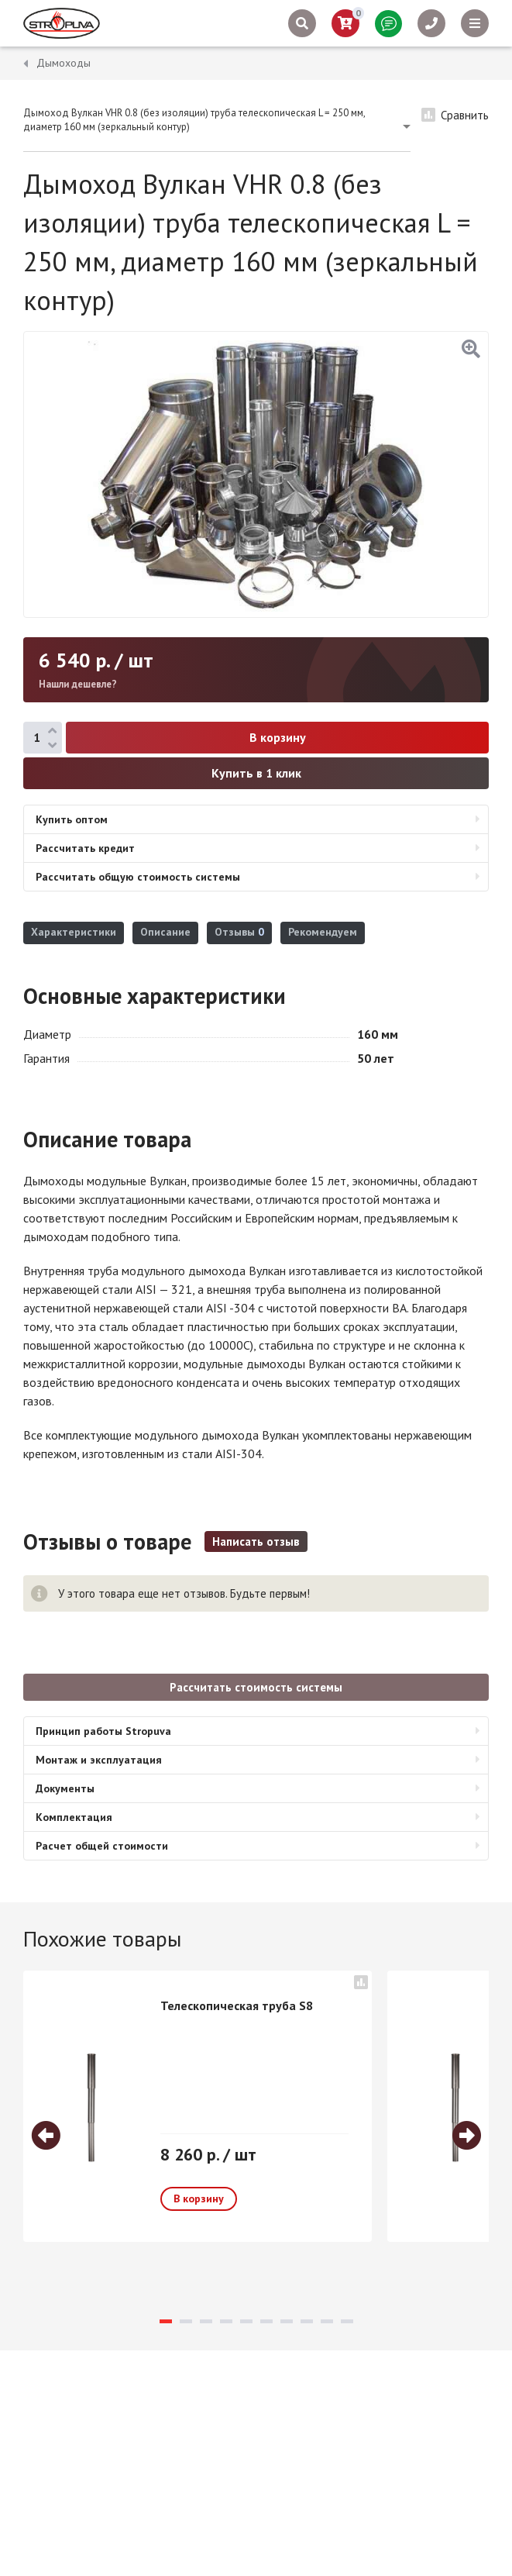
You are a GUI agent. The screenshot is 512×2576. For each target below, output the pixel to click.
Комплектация (74, 1817)
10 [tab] (347, 2321)
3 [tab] (206, 2321)
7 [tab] (286, 2321)
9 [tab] (327, 2321)
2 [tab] (186, 2321)
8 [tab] (307, 2321)
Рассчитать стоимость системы (256, 1687)
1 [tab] (166, 2321)
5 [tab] (246, 2321)
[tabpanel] (197, 2106)
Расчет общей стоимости (102, 1846)
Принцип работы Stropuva (103, 1731)
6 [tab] (266, 2321)
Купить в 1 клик (256, 773)
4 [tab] (226, 2321)
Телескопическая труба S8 (236, 2005)
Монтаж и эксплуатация (99, 1760)
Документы (65, 1788)
